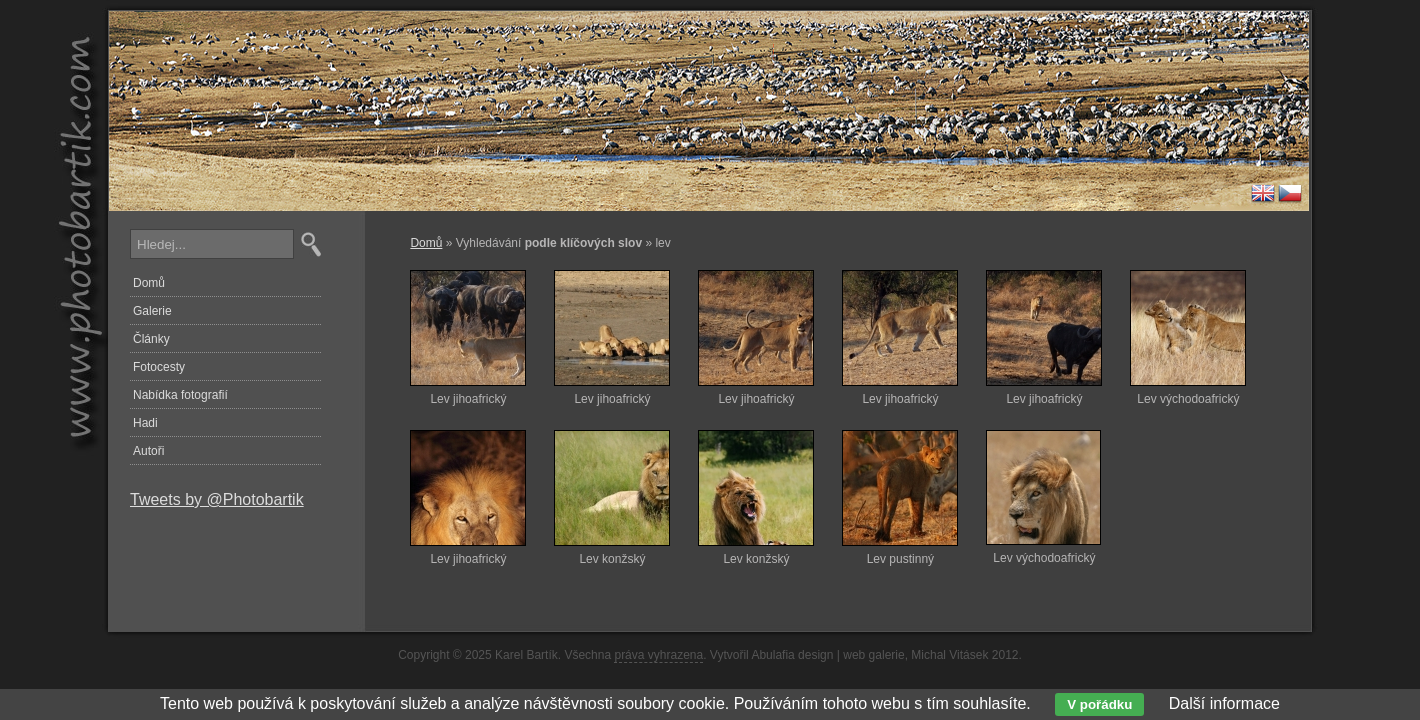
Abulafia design (792, 655)
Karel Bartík (526, 655)
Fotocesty (159, 367)
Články (151, 339)
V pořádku (1099, 704)
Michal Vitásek (949, 655)
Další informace (1224, 703)
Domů (426, 243)
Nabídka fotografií (180, 395)
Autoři (148, 451)
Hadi (145, 423)
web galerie (873, 655)
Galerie (152, 311)
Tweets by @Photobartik (217, 499)
